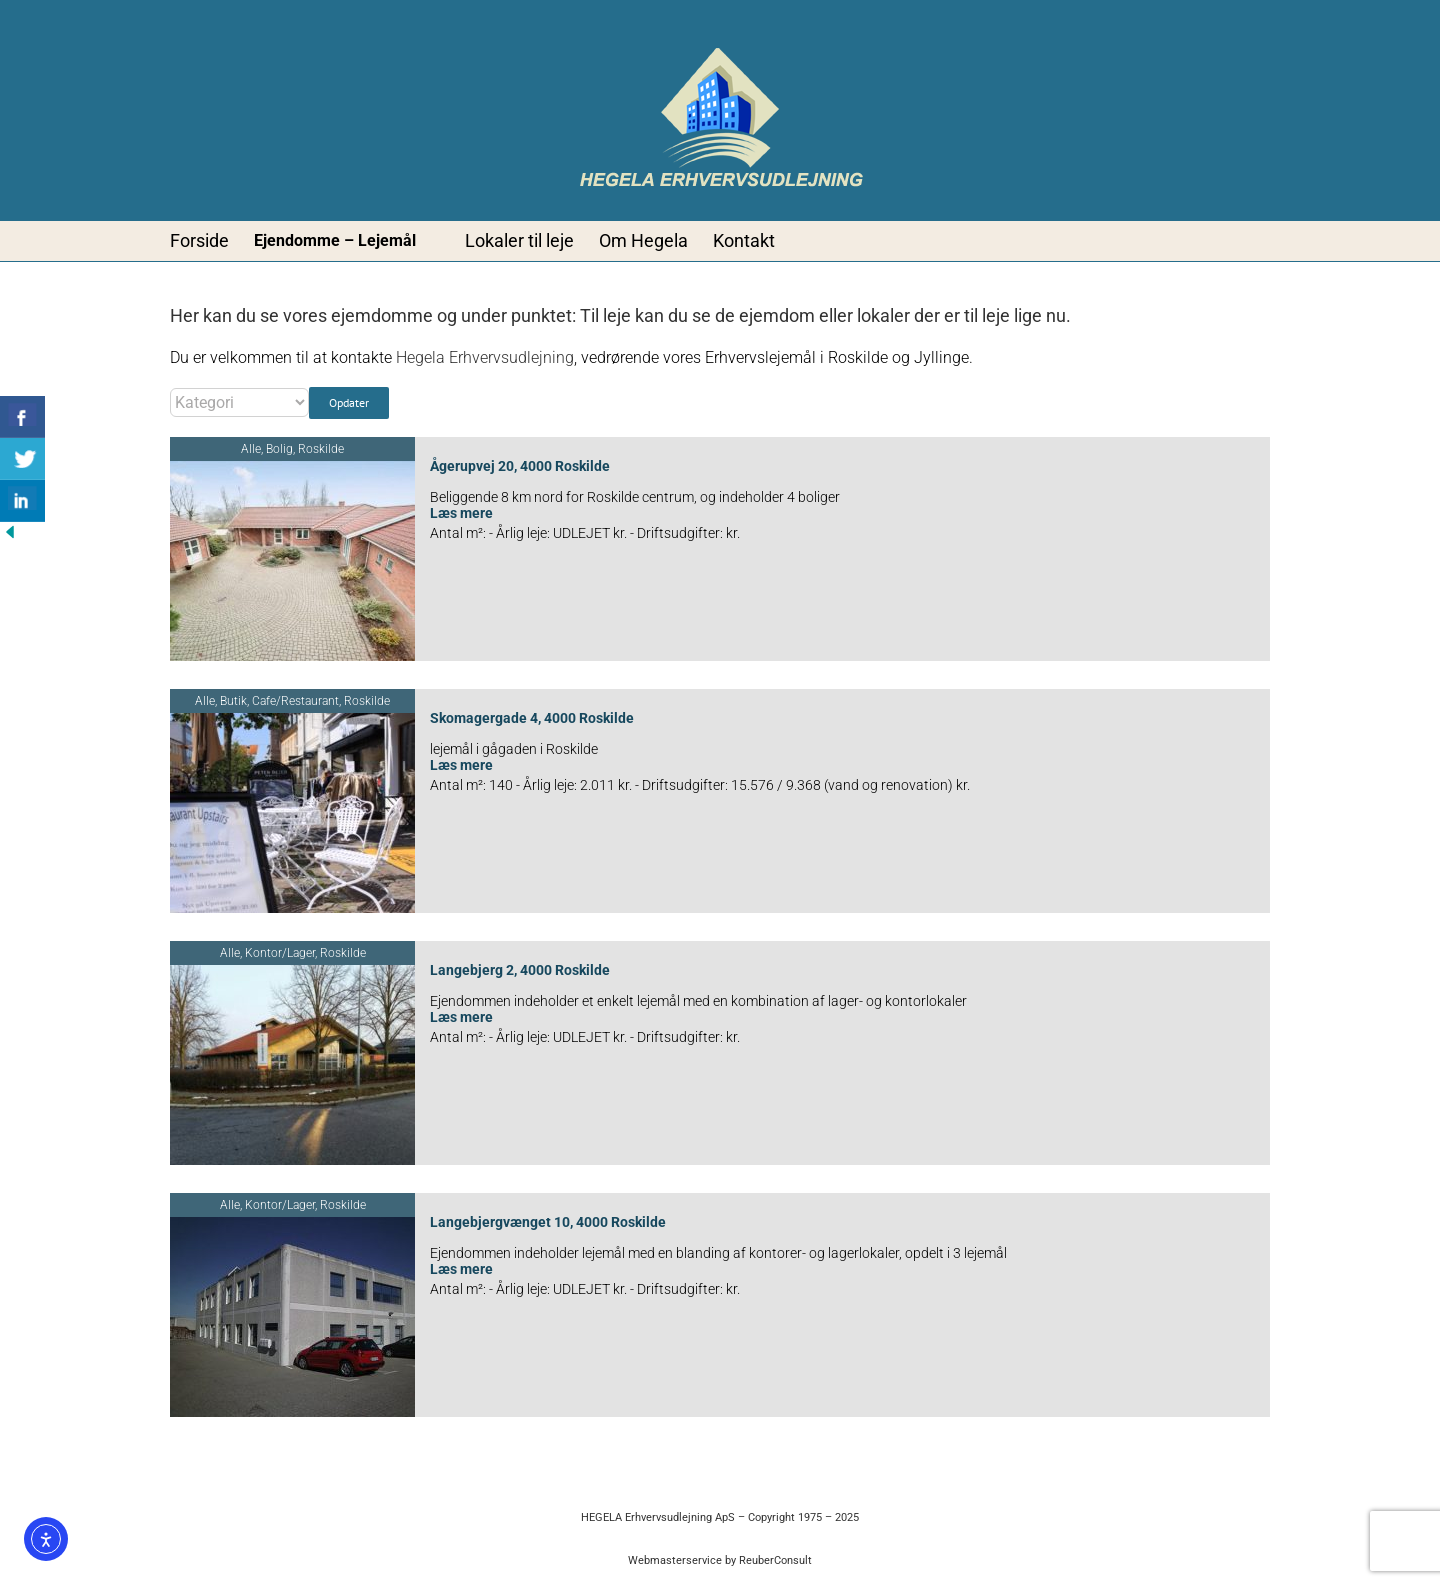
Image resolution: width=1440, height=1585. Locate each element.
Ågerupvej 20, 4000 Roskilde (520, 466)
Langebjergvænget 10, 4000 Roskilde (548, 1222)
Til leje (607, 315)
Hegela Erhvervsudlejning (485, 357)
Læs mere (461, 513)
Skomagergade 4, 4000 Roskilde (532, 718)
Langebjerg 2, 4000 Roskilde (520, 970)
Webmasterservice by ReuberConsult (720, 1560)
